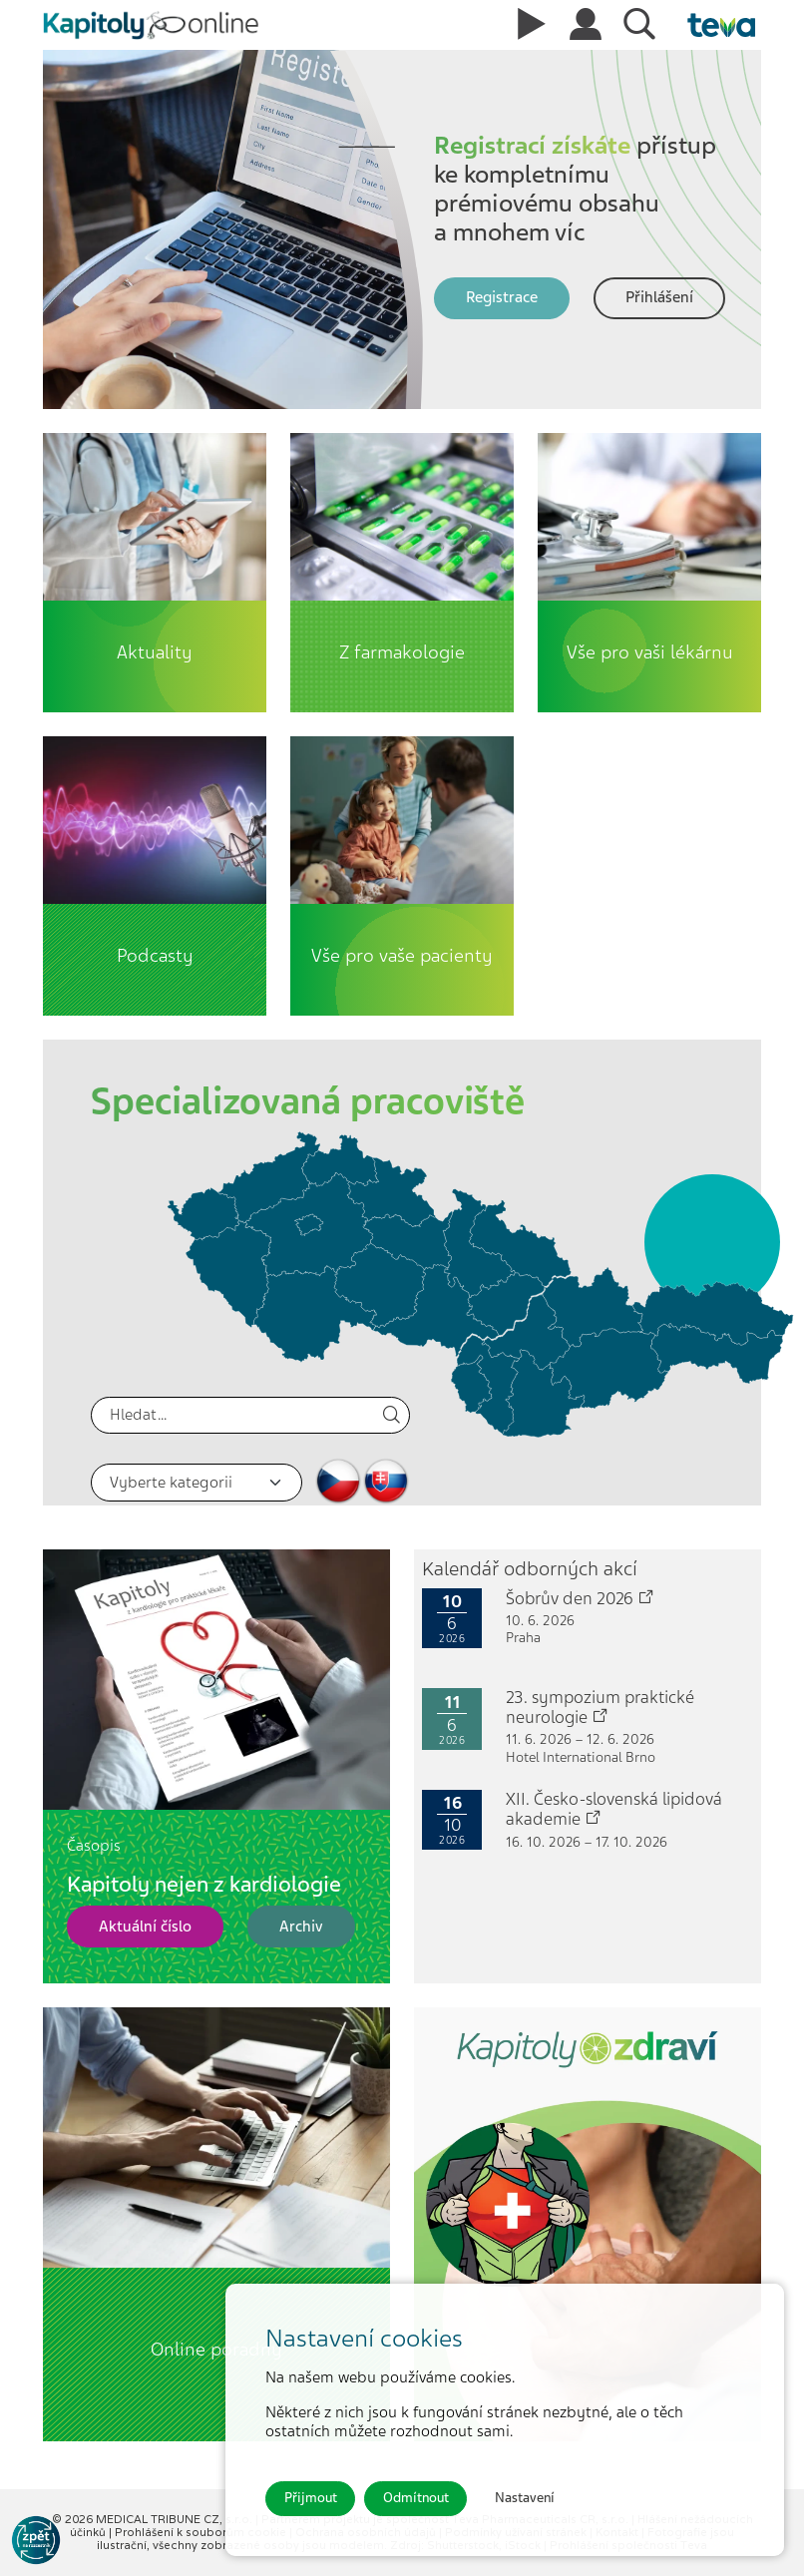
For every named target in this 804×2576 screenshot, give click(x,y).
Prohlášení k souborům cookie (202, 2532)
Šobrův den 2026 (580, 1598)
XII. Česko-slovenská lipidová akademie (614, 1809)
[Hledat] (250, 1415)
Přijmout (310, 2497)
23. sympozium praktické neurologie (600, 1707)
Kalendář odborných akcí (529, 1568)
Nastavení (525, 2497)
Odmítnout (416, 2497)
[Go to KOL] (36, 2540)
